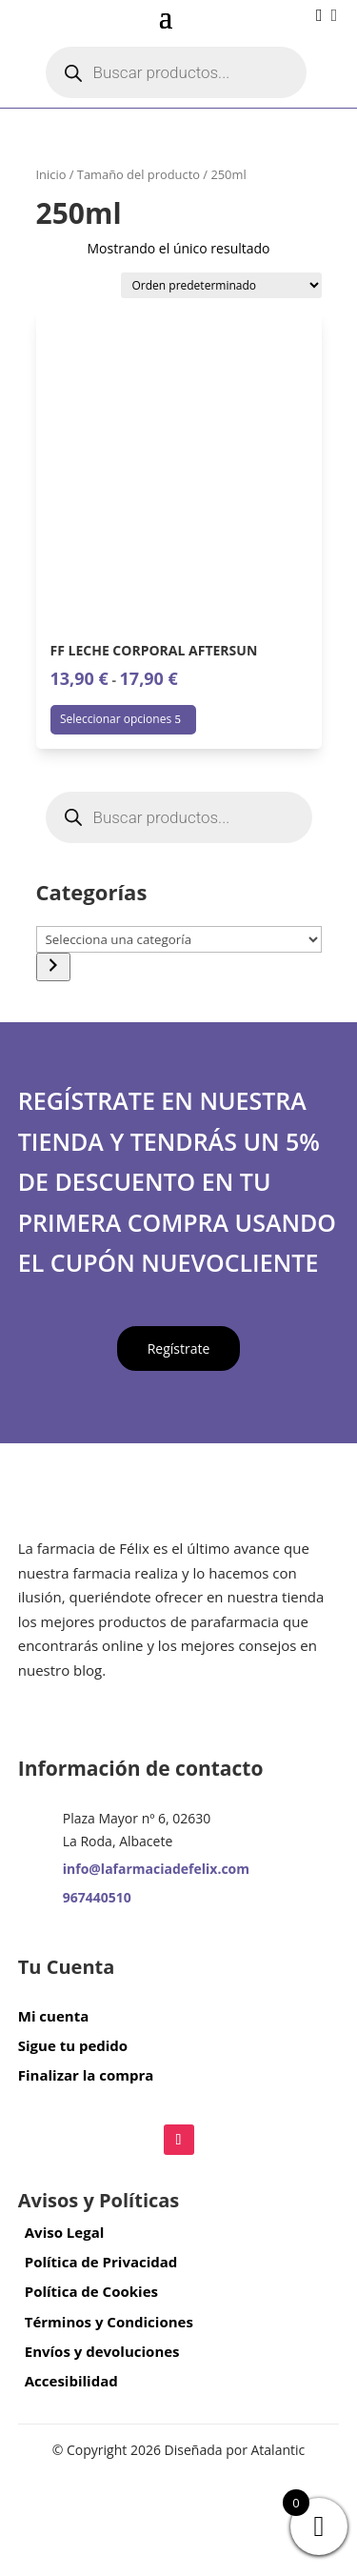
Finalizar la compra (86, 2074)
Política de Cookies (91, 2291)
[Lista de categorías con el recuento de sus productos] (179, 939)
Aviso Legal (65, 2232)
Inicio (51, 174)
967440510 (97, 1897)
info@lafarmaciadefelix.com (156, 1869)
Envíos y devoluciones (102, 2351)
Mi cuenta (53, 2015)
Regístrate (179, 1347)
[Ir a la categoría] (53, 967)
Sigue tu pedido (73, 2045)
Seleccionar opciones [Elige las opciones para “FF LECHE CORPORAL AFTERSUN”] (115, 719)
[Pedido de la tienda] (221, 285)
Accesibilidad (71, 2380)
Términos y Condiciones (109, 2321)
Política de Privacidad (101, 2261)
